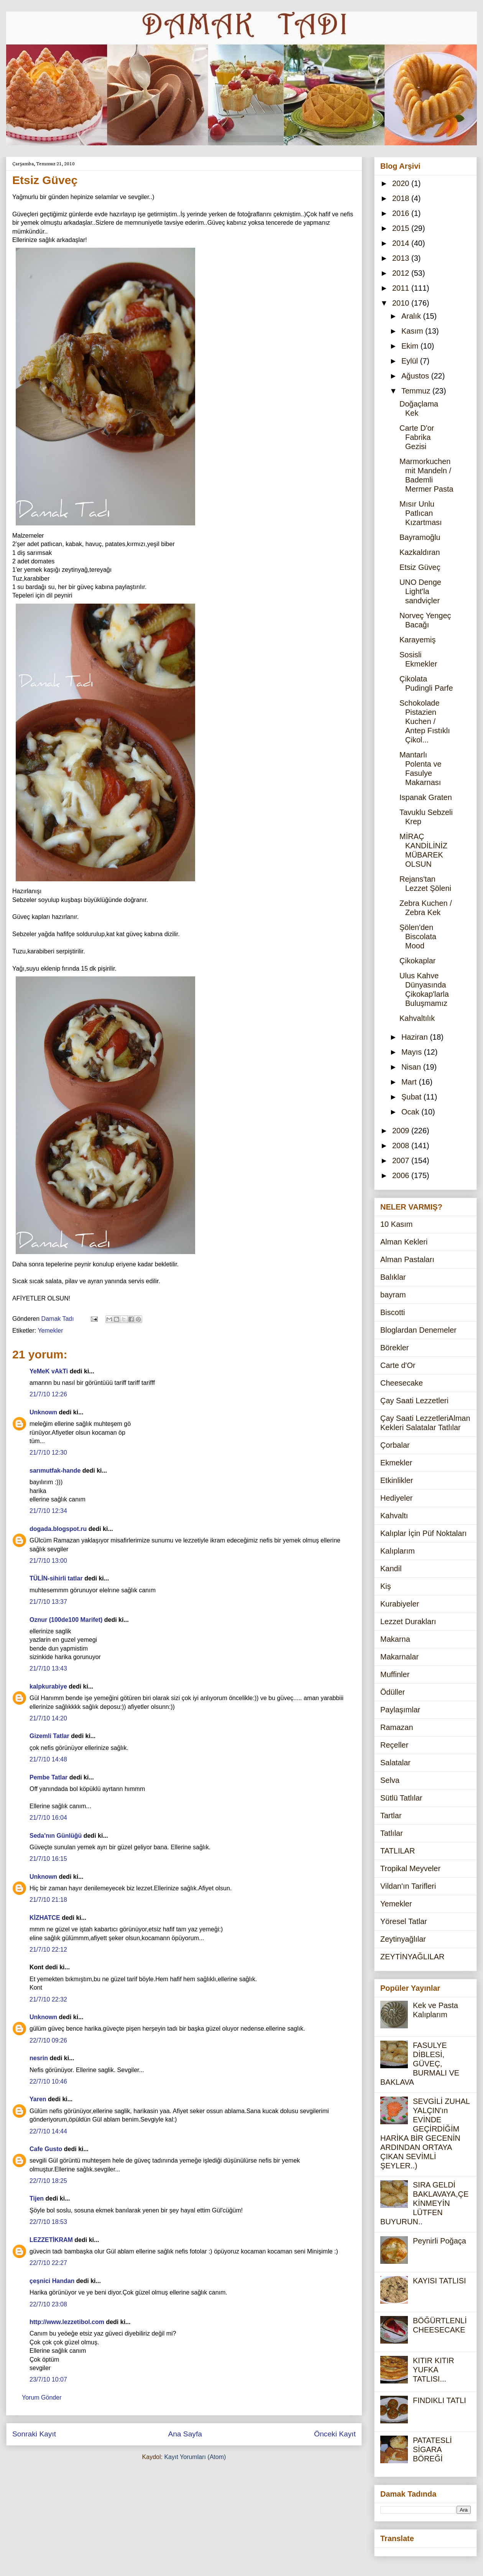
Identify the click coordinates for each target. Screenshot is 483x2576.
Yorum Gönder (41, 2397)
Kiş (385, 1586)
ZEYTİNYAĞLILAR (412, 1956)
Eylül (410, 361)
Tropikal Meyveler (410, 1868)
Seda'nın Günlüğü (56, 1835)
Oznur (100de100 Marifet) (66, 1619)
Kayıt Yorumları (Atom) (195, 2457)
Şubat (412, 1097)
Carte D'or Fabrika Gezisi (416, 437)
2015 (401, 228)
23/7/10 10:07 (48, 2379)
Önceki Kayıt (335, 2434)
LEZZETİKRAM (51, 2240)
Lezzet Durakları (408, 1621)
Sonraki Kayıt (34, 2434)
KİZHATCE (45, 1917)
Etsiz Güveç (419, 567)
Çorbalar (395, 1445)
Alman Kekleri (403, 1242)
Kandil (391, 1568)
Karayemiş (417, 639)
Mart (410, 1082)
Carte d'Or (398, 1365)
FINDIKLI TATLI (439, 2400)
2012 (401, 273)
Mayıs (412, 1052)
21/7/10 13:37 (48, 1601)
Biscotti (392, 1312)
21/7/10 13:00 (48, 1560)
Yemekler (50, 1330)
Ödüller (392, 1692)
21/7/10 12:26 (48, 1394)
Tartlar (391, 1815)
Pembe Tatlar (48, 1777)
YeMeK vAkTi (49, 1371)
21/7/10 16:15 (48, 1858)
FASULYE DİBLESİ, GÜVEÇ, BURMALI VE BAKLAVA (419, 2063)
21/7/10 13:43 (48, 1668)
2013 (401, 258)
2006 (401, 1175)
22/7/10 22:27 (48, 2263)
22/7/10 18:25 (48, 2181)
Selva (389, 1780)
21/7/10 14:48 (48, 1759)
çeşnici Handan (52, 2281)
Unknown (43, 1412)
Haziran (415, 1037)
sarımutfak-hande (55, 1470)
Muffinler (394, 1674)
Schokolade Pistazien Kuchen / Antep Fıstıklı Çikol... (424, 721)
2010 (401, 303)
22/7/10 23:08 (48, 2304)
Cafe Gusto (46, 2149)
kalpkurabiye (48, 1686)
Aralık (412, 316)
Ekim (411, 346)
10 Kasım (396, 1224)
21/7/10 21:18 (48, 1899)
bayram (393, 1294)
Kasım (413, 331)
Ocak (411, 1112)
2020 (401, 183)
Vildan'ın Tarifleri (408, 1886)
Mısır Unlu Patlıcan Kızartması (420, 513)
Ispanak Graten (425, 797)
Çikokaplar (417, 960)
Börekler (394, 1347)
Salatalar (395, 1762)
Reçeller (394, 1745)
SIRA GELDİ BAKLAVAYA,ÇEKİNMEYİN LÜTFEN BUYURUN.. (424, 2203)
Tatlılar (391, 1833)
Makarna (395, 1639)
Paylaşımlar (400, 1709)
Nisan (412, 1067)
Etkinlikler (396, 1480)
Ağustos (416, 376)
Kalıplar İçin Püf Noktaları (423, 1533)
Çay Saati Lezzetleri (414, 1400)
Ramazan (396, 1727)
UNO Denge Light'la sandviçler (420, 591)
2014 (401, 243)
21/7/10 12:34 (48, 1511)
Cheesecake (401, 1383)
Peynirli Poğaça (439, 2241)
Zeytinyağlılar (403, 1939)
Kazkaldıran (419, 552)
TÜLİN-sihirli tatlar (56, 1578)
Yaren (38, 2099)
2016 (401, 213)
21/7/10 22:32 (48, 1999)
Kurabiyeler (399, 1604)
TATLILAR (397, 1851)
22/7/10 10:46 (48, 2081)
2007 (401, 1160)
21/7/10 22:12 (48, 1949)
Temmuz (416, 391)
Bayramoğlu (419, 537)
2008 (401, 1145)
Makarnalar (399, 1657)
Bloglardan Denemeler (418, 1330)
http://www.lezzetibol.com (67, 2322)
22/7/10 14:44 (48, 2131)
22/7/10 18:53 (48, 2222)
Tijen (37, 2198)
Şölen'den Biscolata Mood (417, 936)
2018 (401, 198)
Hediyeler (396, 1498)
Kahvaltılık (417, 1018)
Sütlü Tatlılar (401, 1798)
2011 (401, 288)
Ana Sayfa (185, 2434)
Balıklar (393, 1277)
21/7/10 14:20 (48, 1718)
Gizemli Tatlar (49, 1736)
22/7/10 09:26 (48, 2040)
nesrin (39, 2058)
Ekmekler (396, 1462)
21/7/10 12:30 (48, 1452)
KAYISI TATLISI (439, 2280)
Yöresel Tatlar (403, 1921)
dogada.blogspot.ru (58, 1529)
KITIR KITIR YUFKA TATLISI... (433, 2369)
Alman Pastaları (407, 1259)
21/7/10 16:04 (48, 1817)
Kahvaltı (394, 1515)
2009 (401, 1130)
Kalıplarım (397, 1551)
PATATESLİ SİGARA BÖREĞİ (432, 2449)
